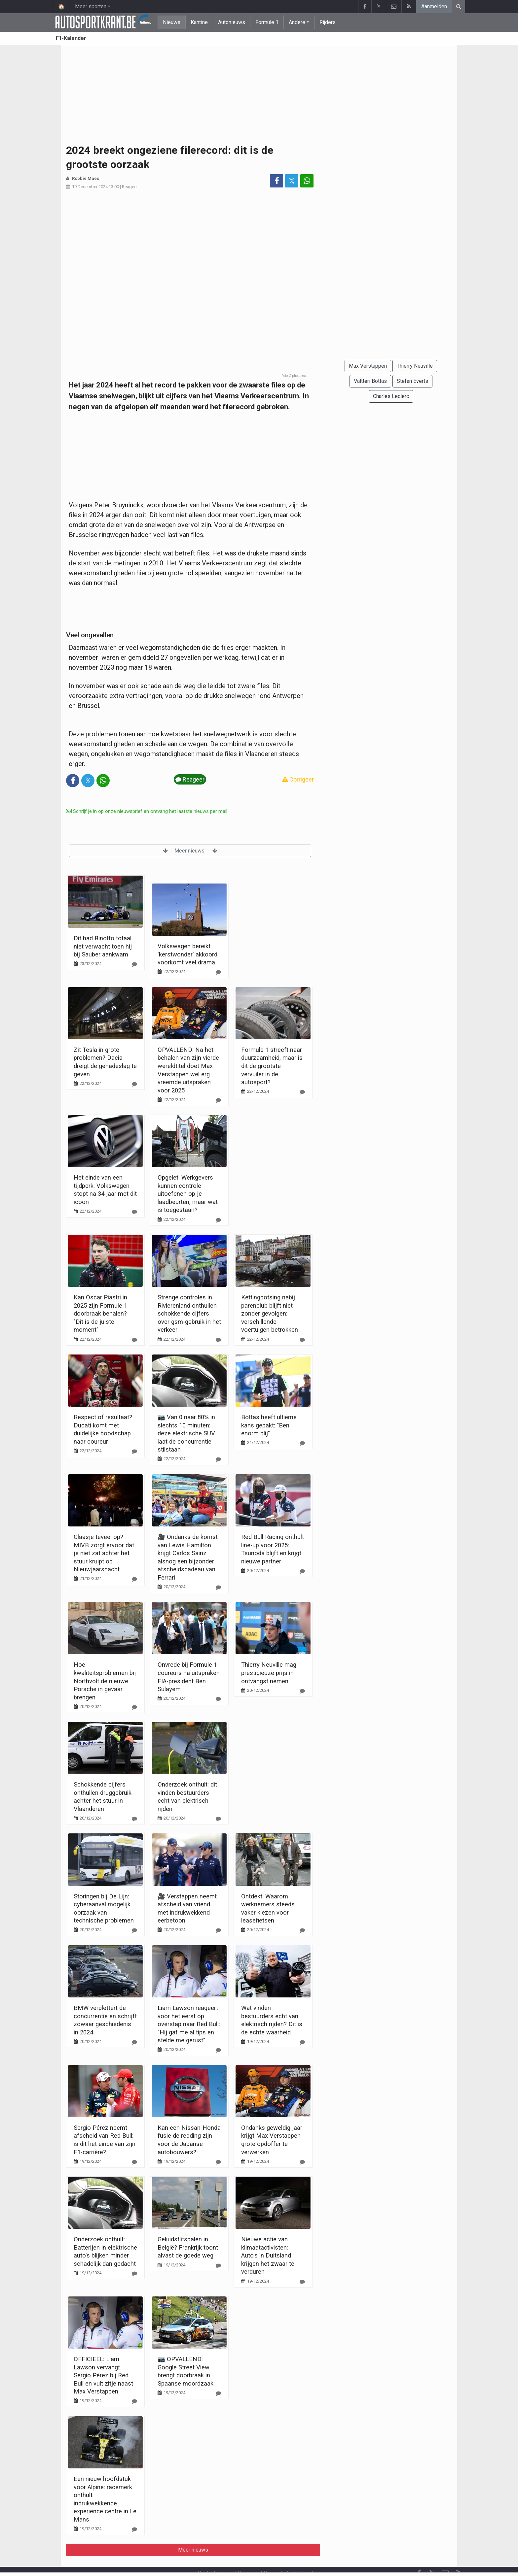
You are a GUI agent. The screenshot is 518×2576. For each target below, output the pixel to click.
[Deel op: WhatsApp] (307, 180)
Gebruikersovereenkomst (194, 2562)
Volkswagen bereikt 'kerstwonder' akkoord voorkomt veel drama (187, 954)
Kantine (199, 22)
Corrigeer (298, 779)
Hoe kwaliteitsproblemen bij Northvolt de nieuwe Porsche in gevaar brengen (105, 1680)
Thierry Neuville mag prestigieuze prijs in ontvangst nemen (268, 1672)
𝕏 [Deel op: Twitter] (292, 180)
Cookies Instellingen (255, 2562)
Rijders (327, 22)
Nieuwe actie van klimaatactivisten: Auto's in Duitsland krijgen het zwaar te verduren (267, 2255)
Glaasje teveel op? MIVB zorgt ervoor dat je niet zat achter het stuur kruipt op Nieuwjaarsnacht (104, 1553)
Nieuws (171, 22)
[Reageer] (134, 964)
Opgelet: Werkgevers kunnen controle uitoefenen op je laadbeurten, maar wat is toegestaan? (188, 1193)
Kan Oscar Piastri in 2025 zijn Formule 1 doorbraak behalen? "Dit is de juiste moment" (100, 1313)
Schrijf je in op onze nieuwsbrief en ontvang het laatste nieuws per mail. (147, 811)
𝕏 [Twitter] (432, 2555)
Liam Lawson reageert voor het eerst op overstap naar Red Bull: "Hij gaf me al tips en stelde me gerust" (189, 2024)
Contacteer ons (215, 2555)
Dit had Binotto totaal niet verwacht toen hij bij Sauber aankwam (103, 946)
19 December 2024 (90, 186)
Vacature (310, 2555)
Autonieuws (231, 22)
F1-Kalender (71, 38)
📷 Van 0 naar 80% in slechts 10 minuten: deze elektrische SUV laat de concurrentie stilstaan (186, 1433)
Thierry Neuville (415, 366)
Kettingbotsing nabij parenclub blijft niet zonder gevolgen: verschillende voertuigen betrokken (269, 1313)
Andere (297, 22)
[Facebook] (419, 2555)
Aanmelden (434, 6)
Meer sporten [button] (90, 6)
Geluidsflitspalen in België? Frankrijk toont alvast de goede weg (188, 2247)
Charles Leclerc (391, 396)
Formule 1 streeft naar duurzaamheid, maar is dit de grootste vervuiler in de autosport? (272, 1066)
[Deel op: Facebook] (276, 180)
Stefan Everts (412, 381)
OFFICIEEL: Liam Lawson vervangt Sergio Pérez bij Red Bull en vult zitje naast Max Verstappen (103, 2375)
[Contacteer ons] (445, 2555)
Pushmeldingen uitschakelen (320, 2562)
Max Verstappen (368, 366)
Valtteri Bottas (370, 381)
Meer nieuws (190, 851)
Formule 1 (266, 22)
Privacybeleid (279, 2555)
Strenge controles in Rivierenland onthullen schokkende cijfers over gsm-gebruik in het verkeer (189, 1313)
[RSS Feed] (458, 2555)
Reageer (130, 186)
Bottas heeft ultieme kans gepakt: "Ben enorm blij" (269, 1425)
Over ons (248, 2555)
